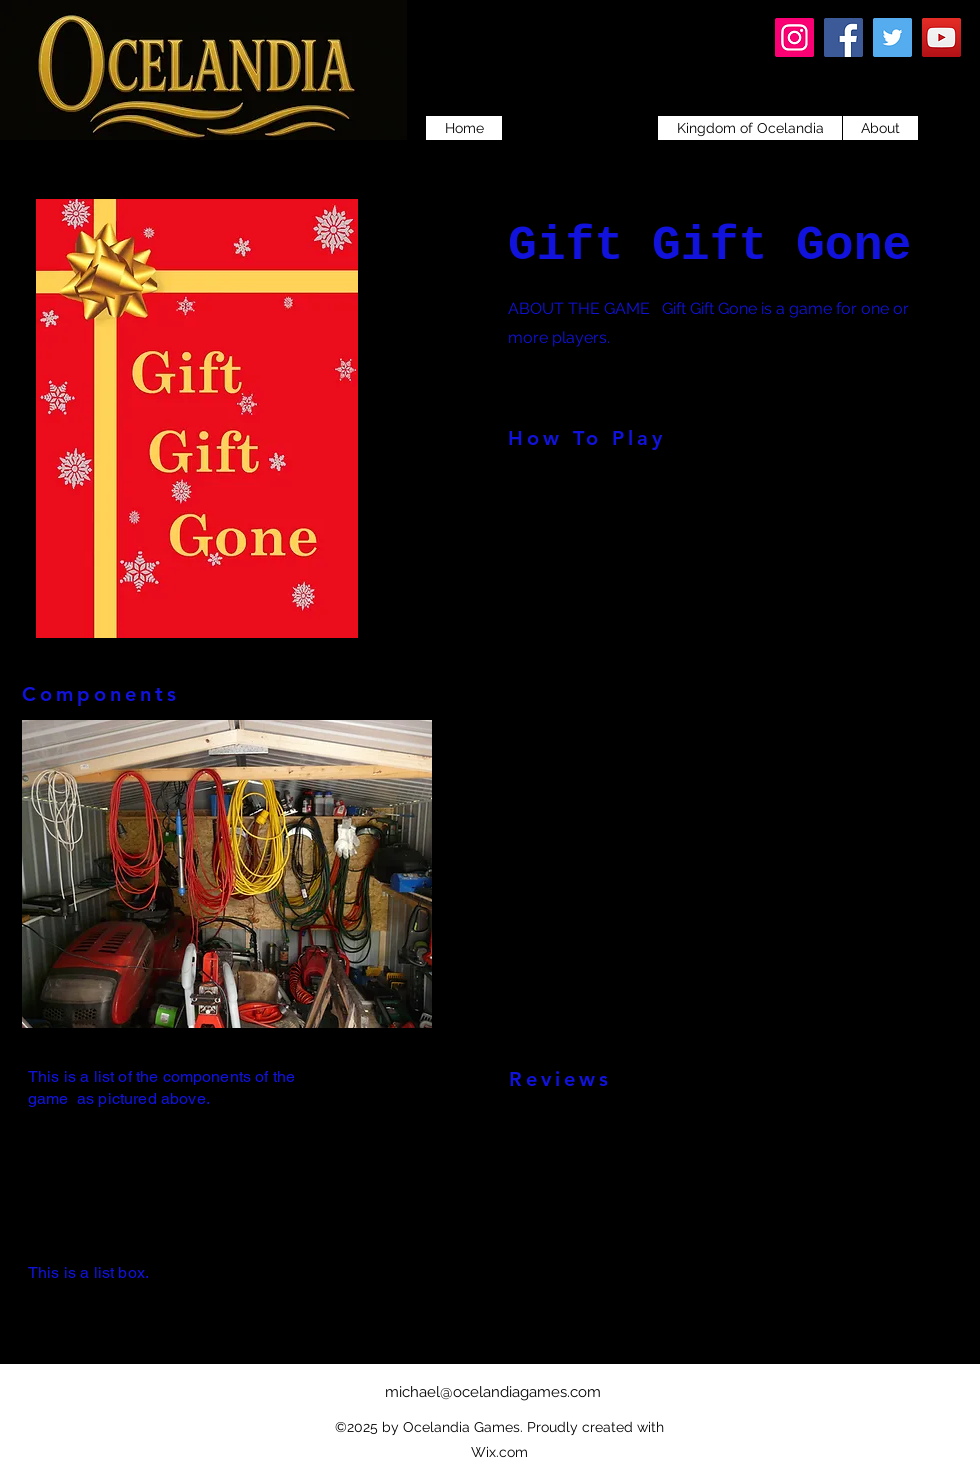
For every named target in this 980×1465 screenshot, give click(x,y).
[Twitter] (892, 37)
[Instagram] (794, 37)
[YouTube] (941, 37)
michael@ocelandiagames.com (493, 1392)
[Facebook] (843, 37)
